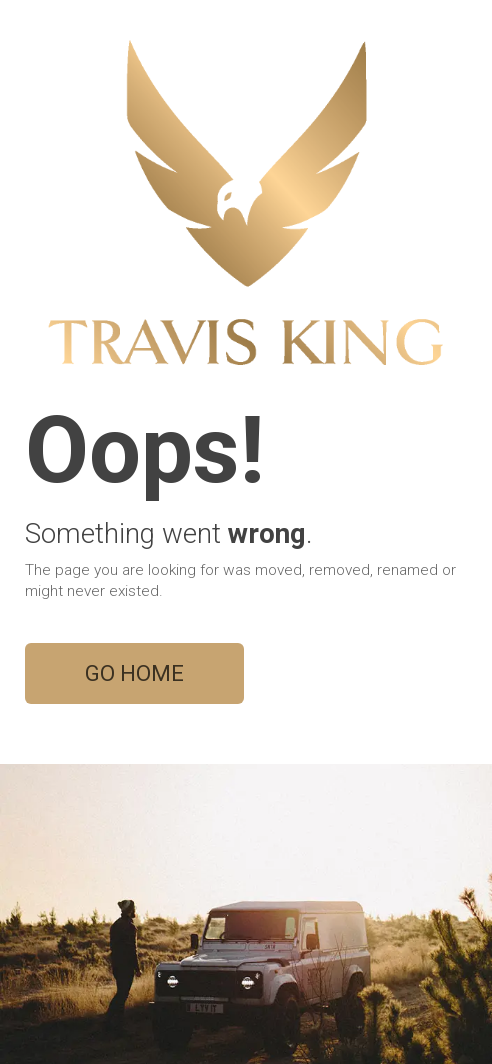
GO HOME (134, 673)
